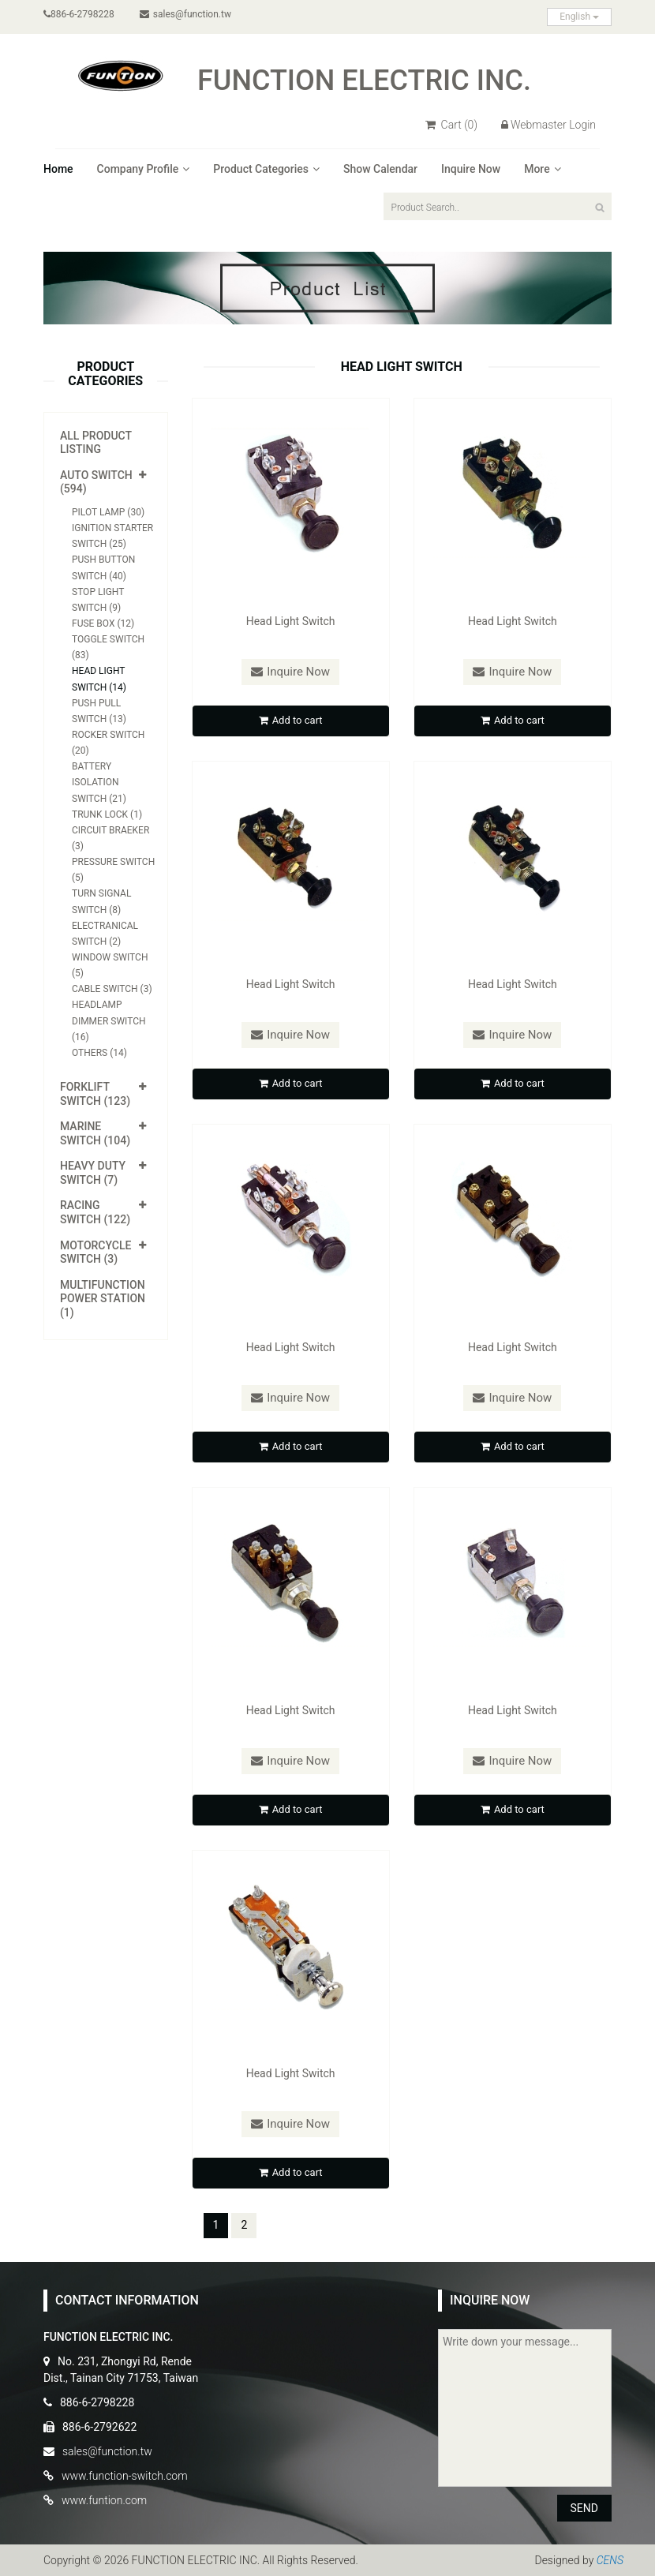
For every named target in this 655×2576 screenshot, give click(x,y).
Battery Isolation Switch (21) (99, 782)
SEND (584, 2508)
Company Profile (143, 169)
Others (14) (99, 1052)
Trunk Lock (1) (107, 814)
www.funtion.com (104, 2500)
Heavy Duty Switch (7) (92, 1172)
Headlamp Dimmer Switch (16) (109, 1020)
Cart (451, 124)
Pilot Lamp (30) (108, 512)
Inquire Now (470, 169)
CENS (610, 2560)
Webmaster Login (548, 124)
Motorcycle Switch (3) (95, 1252)
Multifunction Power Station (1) (102, 1299)
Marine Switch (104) (95, 1133)
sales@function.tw (185, 14)
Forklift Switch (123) (95, 1093)
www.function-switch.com (125, 2475)
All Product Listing (96, 442)
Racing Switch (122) (95, 1212)
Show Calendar (380, 169)
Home (58, 169)
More (542, 169)
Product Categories (266, 169)
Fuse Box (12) (103, 623)
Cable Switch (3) (112, 988)
